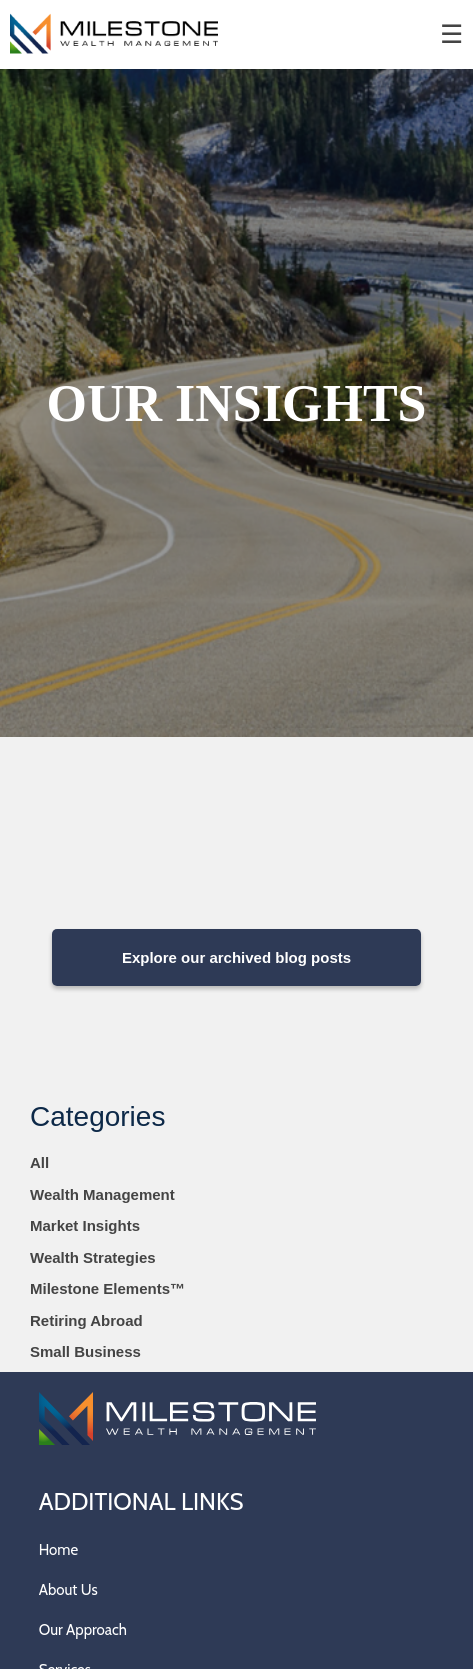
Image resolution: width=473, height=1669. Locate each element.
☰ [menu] (451, 34)
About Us (68, 1590)
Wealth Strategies (93, 1257)
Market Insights (85, 1225)
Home (58, 1550)
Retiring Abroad (86, 1320)
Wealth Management (102, 1194)
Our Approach (83, 1630)
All (39, 1162)
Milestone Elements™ (107, 1288)
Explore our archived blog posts (236, 957)
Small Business (85, 1351)
